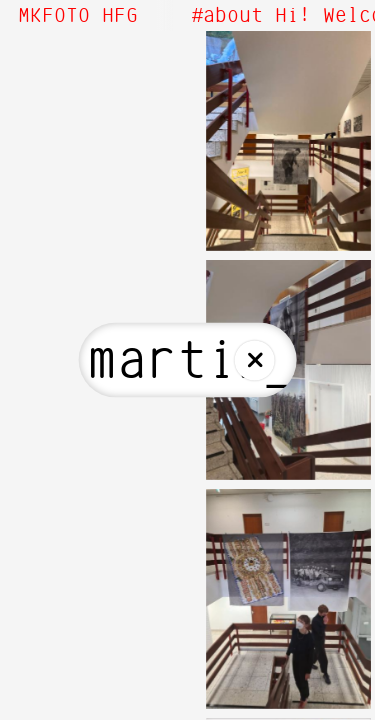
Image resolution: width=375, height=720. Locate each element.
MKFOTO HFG (78, 16)
